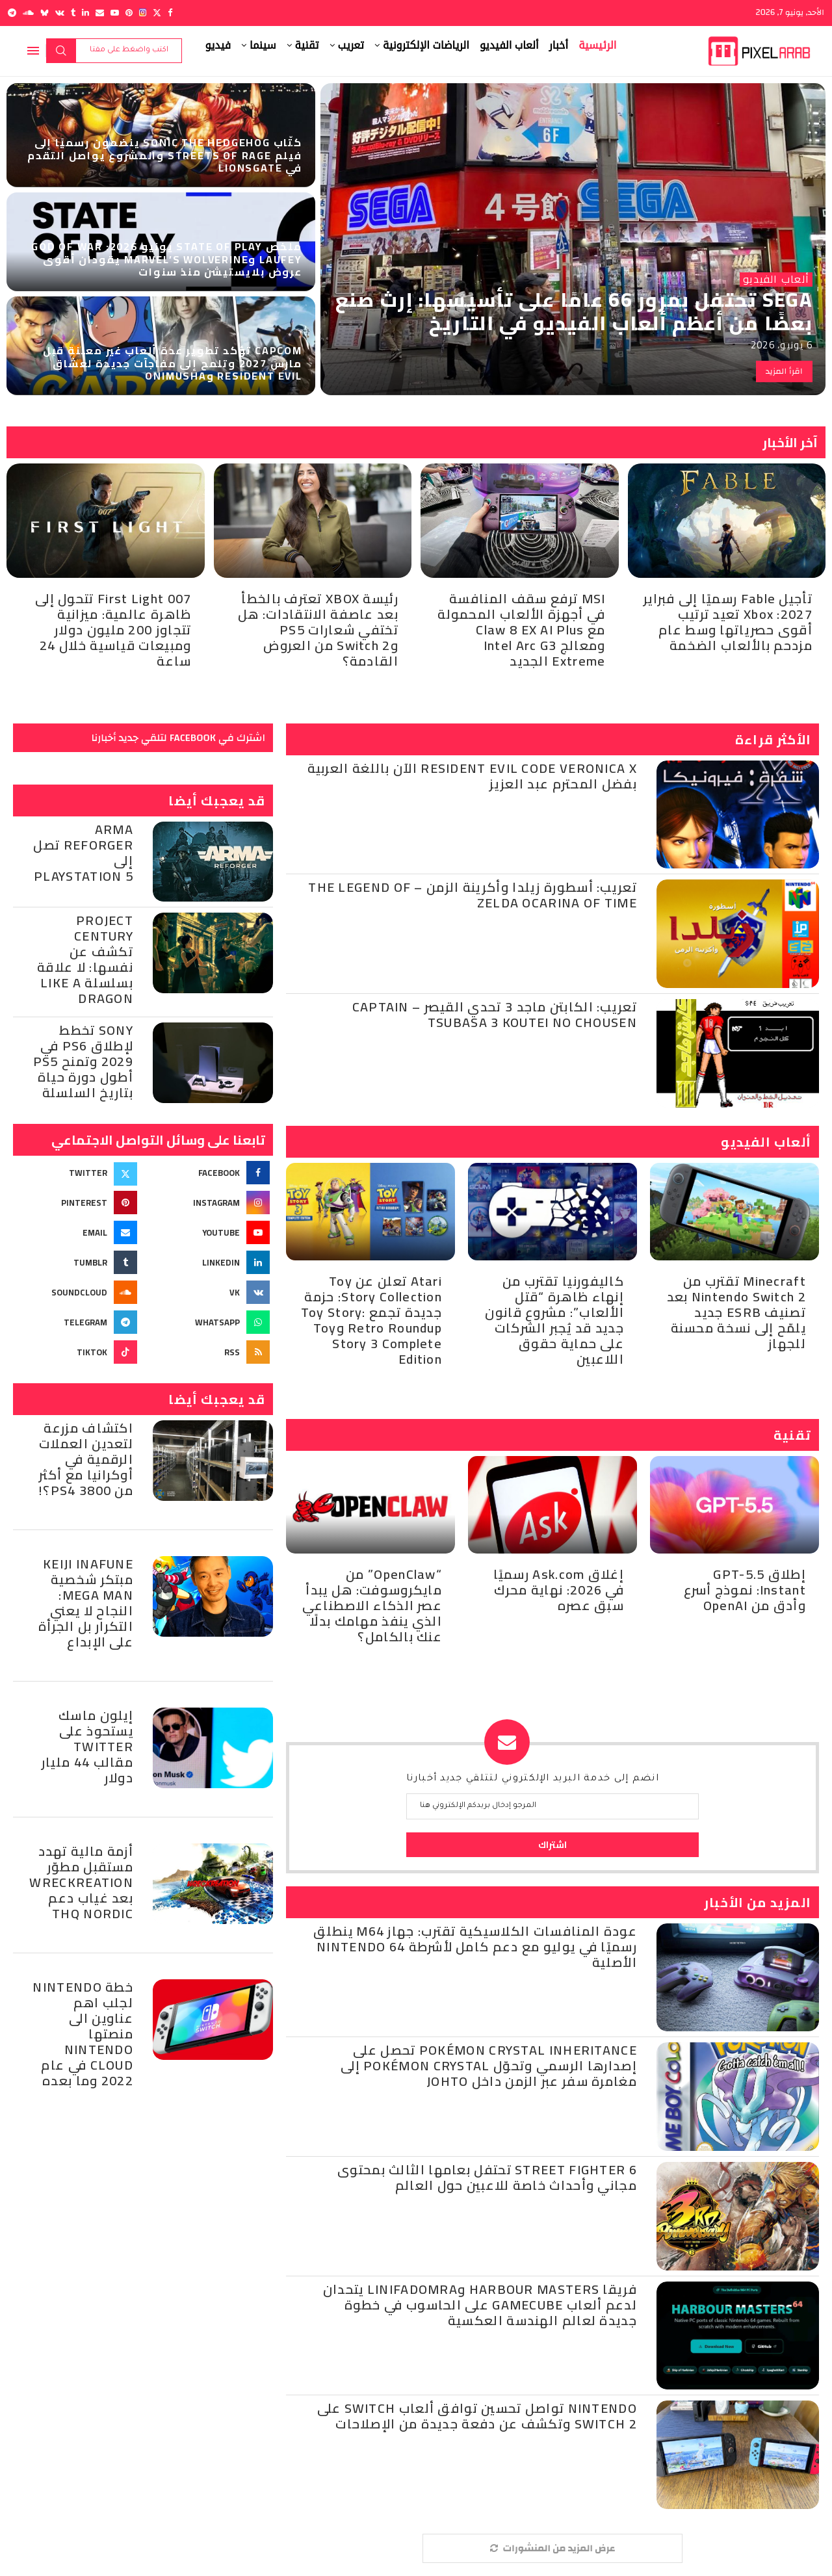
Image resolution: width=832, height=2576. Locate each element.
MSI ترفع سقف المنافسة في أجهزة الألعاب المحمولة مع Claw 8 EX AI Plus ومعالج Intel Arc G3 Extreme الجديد (521, 629)
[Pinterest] (129, 12)
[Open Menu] (33, 51)
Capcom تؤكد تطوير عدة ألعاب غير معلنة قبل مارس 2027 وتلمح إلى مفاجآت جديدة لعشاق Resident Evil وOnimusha (172, 363)
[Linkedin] (85, 12)
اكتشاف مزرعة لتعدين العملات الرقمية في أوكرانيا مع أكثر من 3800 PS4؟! (85, 1459)
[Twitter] (157, 12)
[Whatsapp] (209, 1322)
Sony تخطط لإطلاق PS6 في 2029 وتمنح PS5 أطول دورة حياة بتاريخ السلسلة (83, 1061)
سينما (263, 45)
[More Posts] (552, 2548)
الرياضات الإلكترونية (426, 45)
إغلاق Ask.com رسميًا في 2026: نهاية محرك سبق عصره (558, 1589)
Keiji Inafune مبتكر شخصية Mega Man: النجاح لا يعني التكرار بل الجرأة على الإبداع (85, 1603)
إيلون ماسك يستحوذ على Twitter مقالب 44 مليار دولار (87, 1746)
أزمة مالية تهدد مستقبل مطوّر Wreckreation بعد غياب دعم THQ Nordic (81, 1882)
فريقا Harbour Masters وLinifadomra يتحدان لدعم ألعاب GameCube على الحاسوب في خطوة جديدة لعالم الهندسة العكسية (480, 2304)
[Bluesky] (44, 12)
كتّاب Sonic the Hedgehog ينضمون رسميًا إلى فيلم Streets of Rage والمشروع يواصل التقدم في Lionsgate (164, 155)
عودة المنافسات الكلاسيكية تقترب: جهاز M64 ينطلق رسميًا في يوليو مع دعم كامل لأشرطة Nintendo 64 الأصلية (475, 1946)
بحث (61, 50)
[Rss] (209, 1352)
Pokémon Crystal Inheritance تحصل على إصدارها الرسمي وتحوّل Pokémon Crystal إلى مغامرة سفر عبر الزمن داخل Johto (489, 2065)
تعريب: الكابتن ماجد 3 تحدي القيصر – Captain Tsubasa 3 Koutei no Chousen (494, 1014)
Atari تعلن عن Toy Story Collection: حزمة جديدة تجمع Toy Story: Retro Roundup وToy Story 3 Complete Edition (371, 1320)
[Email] (100, 12)
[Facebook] (170, 12)
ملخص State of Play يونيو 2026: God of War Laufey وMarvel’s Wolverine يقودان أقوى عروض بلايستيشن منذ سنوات (166, 259)
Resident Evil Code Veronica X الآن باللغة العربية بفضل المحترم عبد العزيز (472, 776)
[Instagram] (142, 12)
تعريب (351, 45)
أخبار (559, 45)
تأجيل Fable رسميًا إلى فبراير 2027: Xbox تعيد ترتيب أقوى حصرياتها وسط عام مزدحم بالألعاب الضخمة (728, 621)
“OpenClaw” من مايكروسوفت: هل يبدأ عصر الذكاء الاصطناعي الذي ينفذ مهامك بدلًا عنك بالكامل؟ (372, 1605)
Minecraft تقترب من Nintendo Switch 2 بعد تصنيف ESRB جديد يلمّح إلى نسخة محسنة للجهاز (736, 1312)
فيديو (218, 45)
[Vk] (59, 12)
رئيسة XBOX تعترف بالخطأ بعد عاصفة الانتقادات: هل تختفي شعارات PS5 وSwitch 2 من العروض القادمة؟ (318, 629)
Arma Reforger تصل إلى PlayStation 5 (83, 852)
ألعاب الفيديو (509, 45)
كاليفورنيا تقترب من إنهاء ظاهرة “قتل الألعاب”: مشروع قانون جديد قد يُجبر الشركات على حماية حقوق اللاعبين (554, 1320)
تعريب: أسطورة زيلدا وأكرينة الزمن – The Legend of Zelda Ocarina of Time (472, 895)
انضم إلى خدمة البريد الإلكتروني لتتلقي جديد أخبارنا (532, 1779)
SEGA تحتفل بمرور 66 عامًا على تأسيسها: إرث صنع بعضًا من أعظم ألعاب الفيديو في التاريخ (573, 311)
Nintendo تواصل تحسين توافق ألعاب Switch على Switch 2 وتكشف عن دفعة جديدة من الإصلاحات (477, 2416)
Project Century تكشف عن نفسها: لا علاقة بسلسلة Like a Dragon (85, 959)
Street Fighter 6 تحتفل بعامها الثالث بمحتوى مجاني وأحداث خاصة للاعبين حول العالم (487, 2177)
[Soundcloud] (28, 12)
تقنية (307, 45)
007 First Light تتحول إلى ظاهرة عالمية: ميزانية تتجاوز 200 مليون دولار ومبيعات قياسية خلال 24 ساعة (113, 629)
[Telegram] (12, 12)
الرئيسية (597, 45)
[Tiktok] (76, 1352)
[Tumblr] (73, 12)
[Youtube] (114, 12)
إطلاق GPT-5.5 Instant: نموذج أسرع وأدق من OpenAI (745, 1589)
